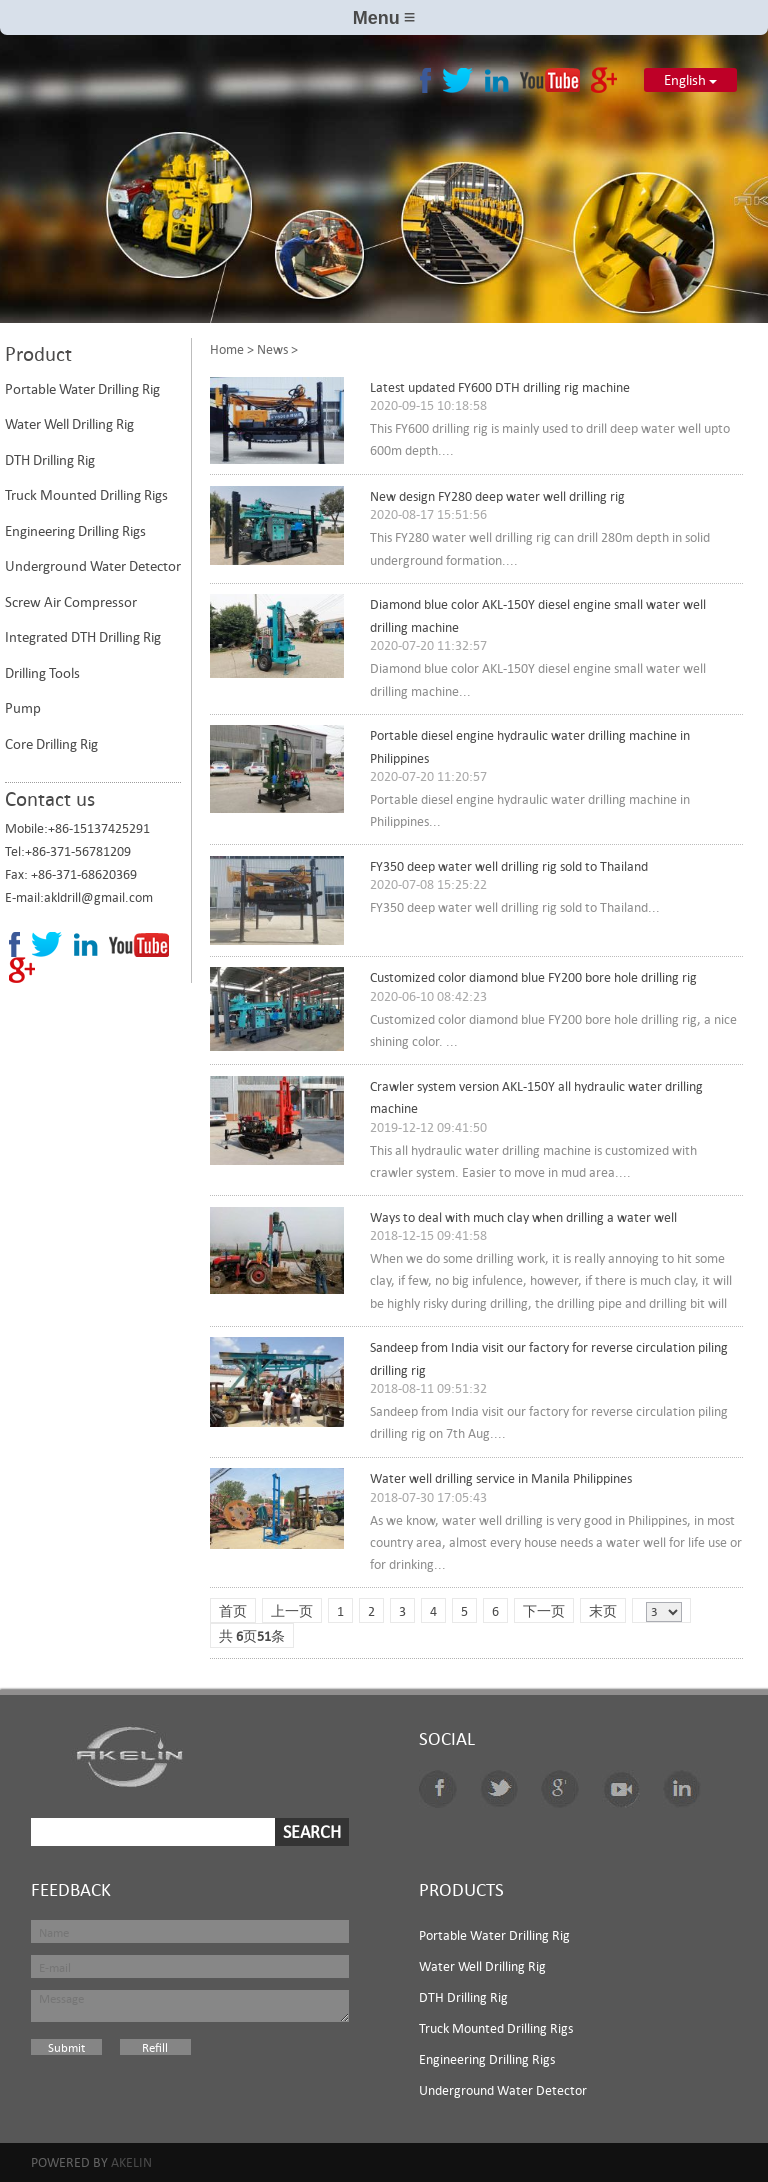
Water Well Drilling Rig (69, 424)
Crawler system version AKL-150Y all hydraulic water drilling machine (536, 1097)
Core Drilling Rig (51, 744)
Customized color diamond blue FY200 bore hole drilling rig (533, 977)
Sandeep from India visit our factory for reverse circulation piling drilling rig (549, 1358)
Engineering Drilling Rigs (75, 531)
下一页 (544, 1611)
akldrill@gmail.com (98, 897)
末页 (603, 1611)
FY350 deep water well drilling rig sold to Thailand (509, 866)
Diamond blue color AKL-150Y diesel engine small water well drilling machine (538, 615)
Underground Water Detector (93, 566)
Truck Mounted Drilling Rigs (86, 495)
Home (227, 349)
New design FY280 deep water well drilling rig (497, 496)
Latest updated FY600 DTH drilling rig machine (500, 387)
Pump (23, 708)
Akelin (131, 2162)
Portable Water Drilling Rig (82, 389)
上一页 (292, 1611)
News (272, 349)
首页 (233, 1611)
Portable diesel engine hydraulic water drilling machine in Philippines (530, 746)
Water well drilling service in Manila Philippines (501, 1478)
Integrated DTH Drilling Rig (83, 637)
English (690, 80)
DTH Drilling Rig (50, 460)
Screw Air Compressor (71, 602)
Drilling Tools (42, 673)
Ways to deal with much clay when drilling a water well (523, 1217)
